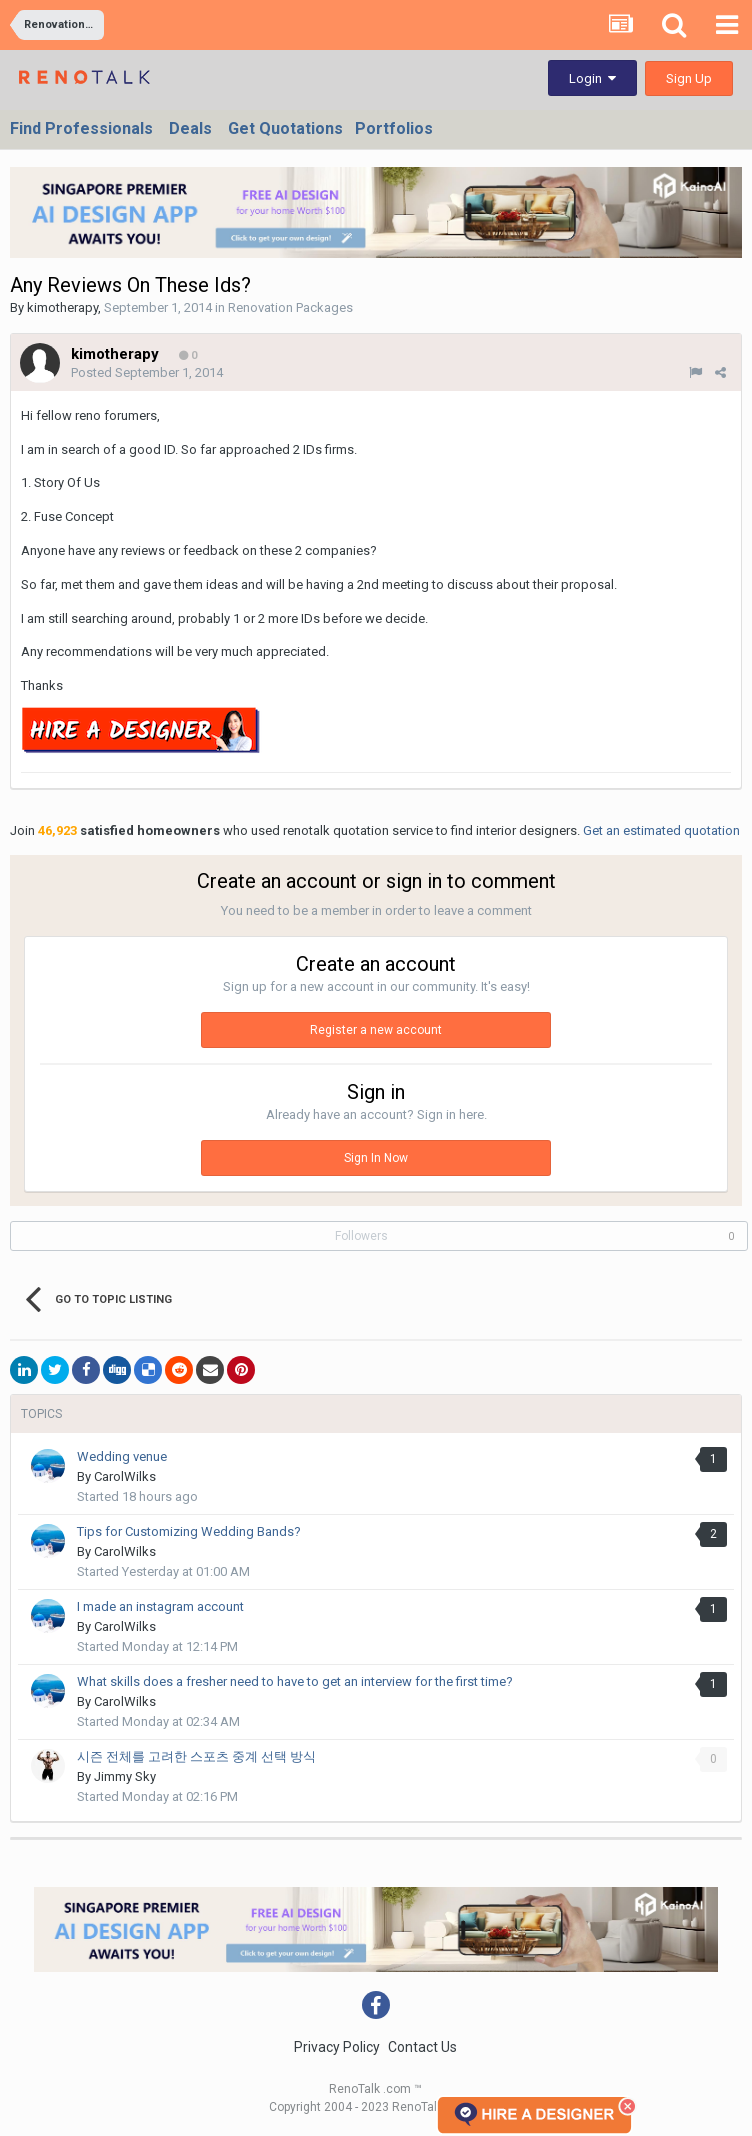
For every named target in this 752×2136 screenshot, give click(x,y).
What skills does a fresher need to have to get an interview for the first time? (295, 1681)
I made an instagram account (160, 1606)
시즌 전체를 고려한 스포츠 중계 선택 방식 (196, 1756)
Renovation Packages (290, 307)
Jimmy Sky (125, 1776)
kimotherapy (62, 307)
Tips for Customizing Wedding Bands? (189, 1531)
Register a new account (376, 1030)
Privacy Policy (337, 2047)
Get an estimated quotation (661, 830)
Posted (147, 372)
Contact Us (422, 2047)
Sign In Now (376, 1158)
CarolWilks (125, 1476)
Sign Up (689, 78)
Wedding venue (122, 1456)
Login (592, 78)
